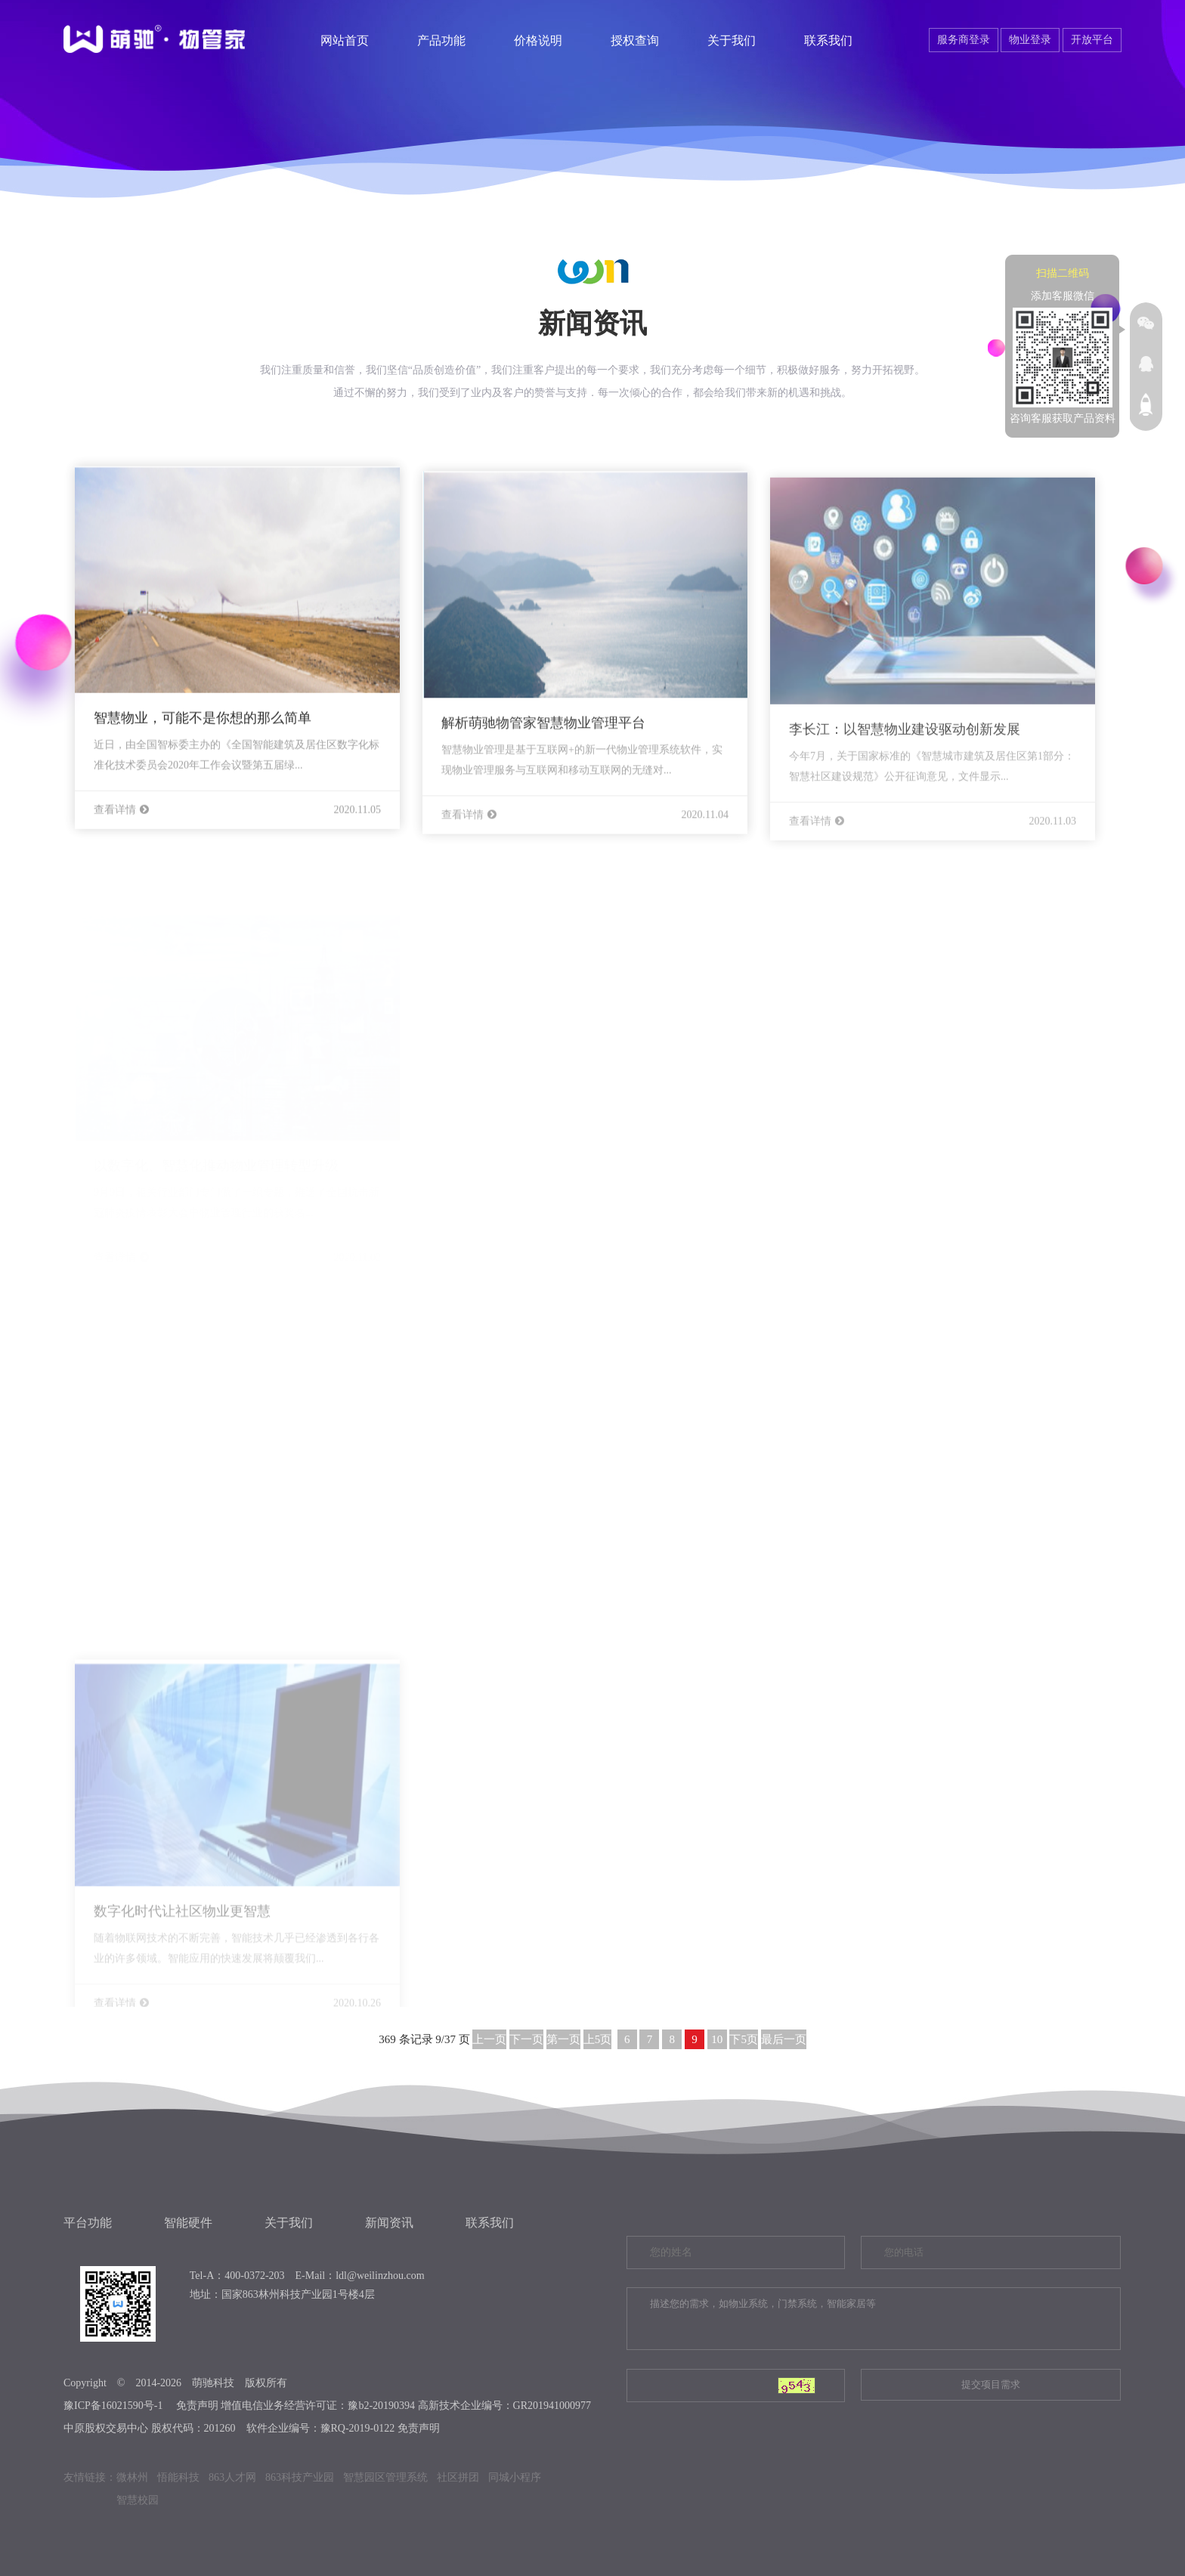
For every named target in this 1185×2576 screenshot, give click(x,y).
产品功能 (441, 40)
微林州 (132, 2477)
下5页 (743, 2039)
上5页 (597, 2039)
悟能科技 (178, 2477)
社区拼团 (458, 2477)
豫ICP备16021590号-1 (112, 2405)
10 (717, 2039)
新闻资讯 (389, 2222)
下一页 (526, 2039)
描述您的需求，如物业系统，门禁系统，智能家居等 (874, 2318)
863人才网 (232, 2477)
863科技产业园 (299, 2477)
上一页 (489, 2039)
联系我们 (828, 40)
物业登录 (1030, 39)
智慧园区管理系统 (385, 2477)
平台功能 (87, 2222)
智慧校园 (137, 2500)
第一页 (563, 2039)
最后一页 (783, 2039)
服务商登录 (963, 39)
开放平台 (1092, 39)
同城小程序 (514, 2477)
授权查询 (635, 40)
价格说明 (538, 40)
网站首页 (344, 40)
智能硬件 (188, 2222)
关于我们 (731, 40)
